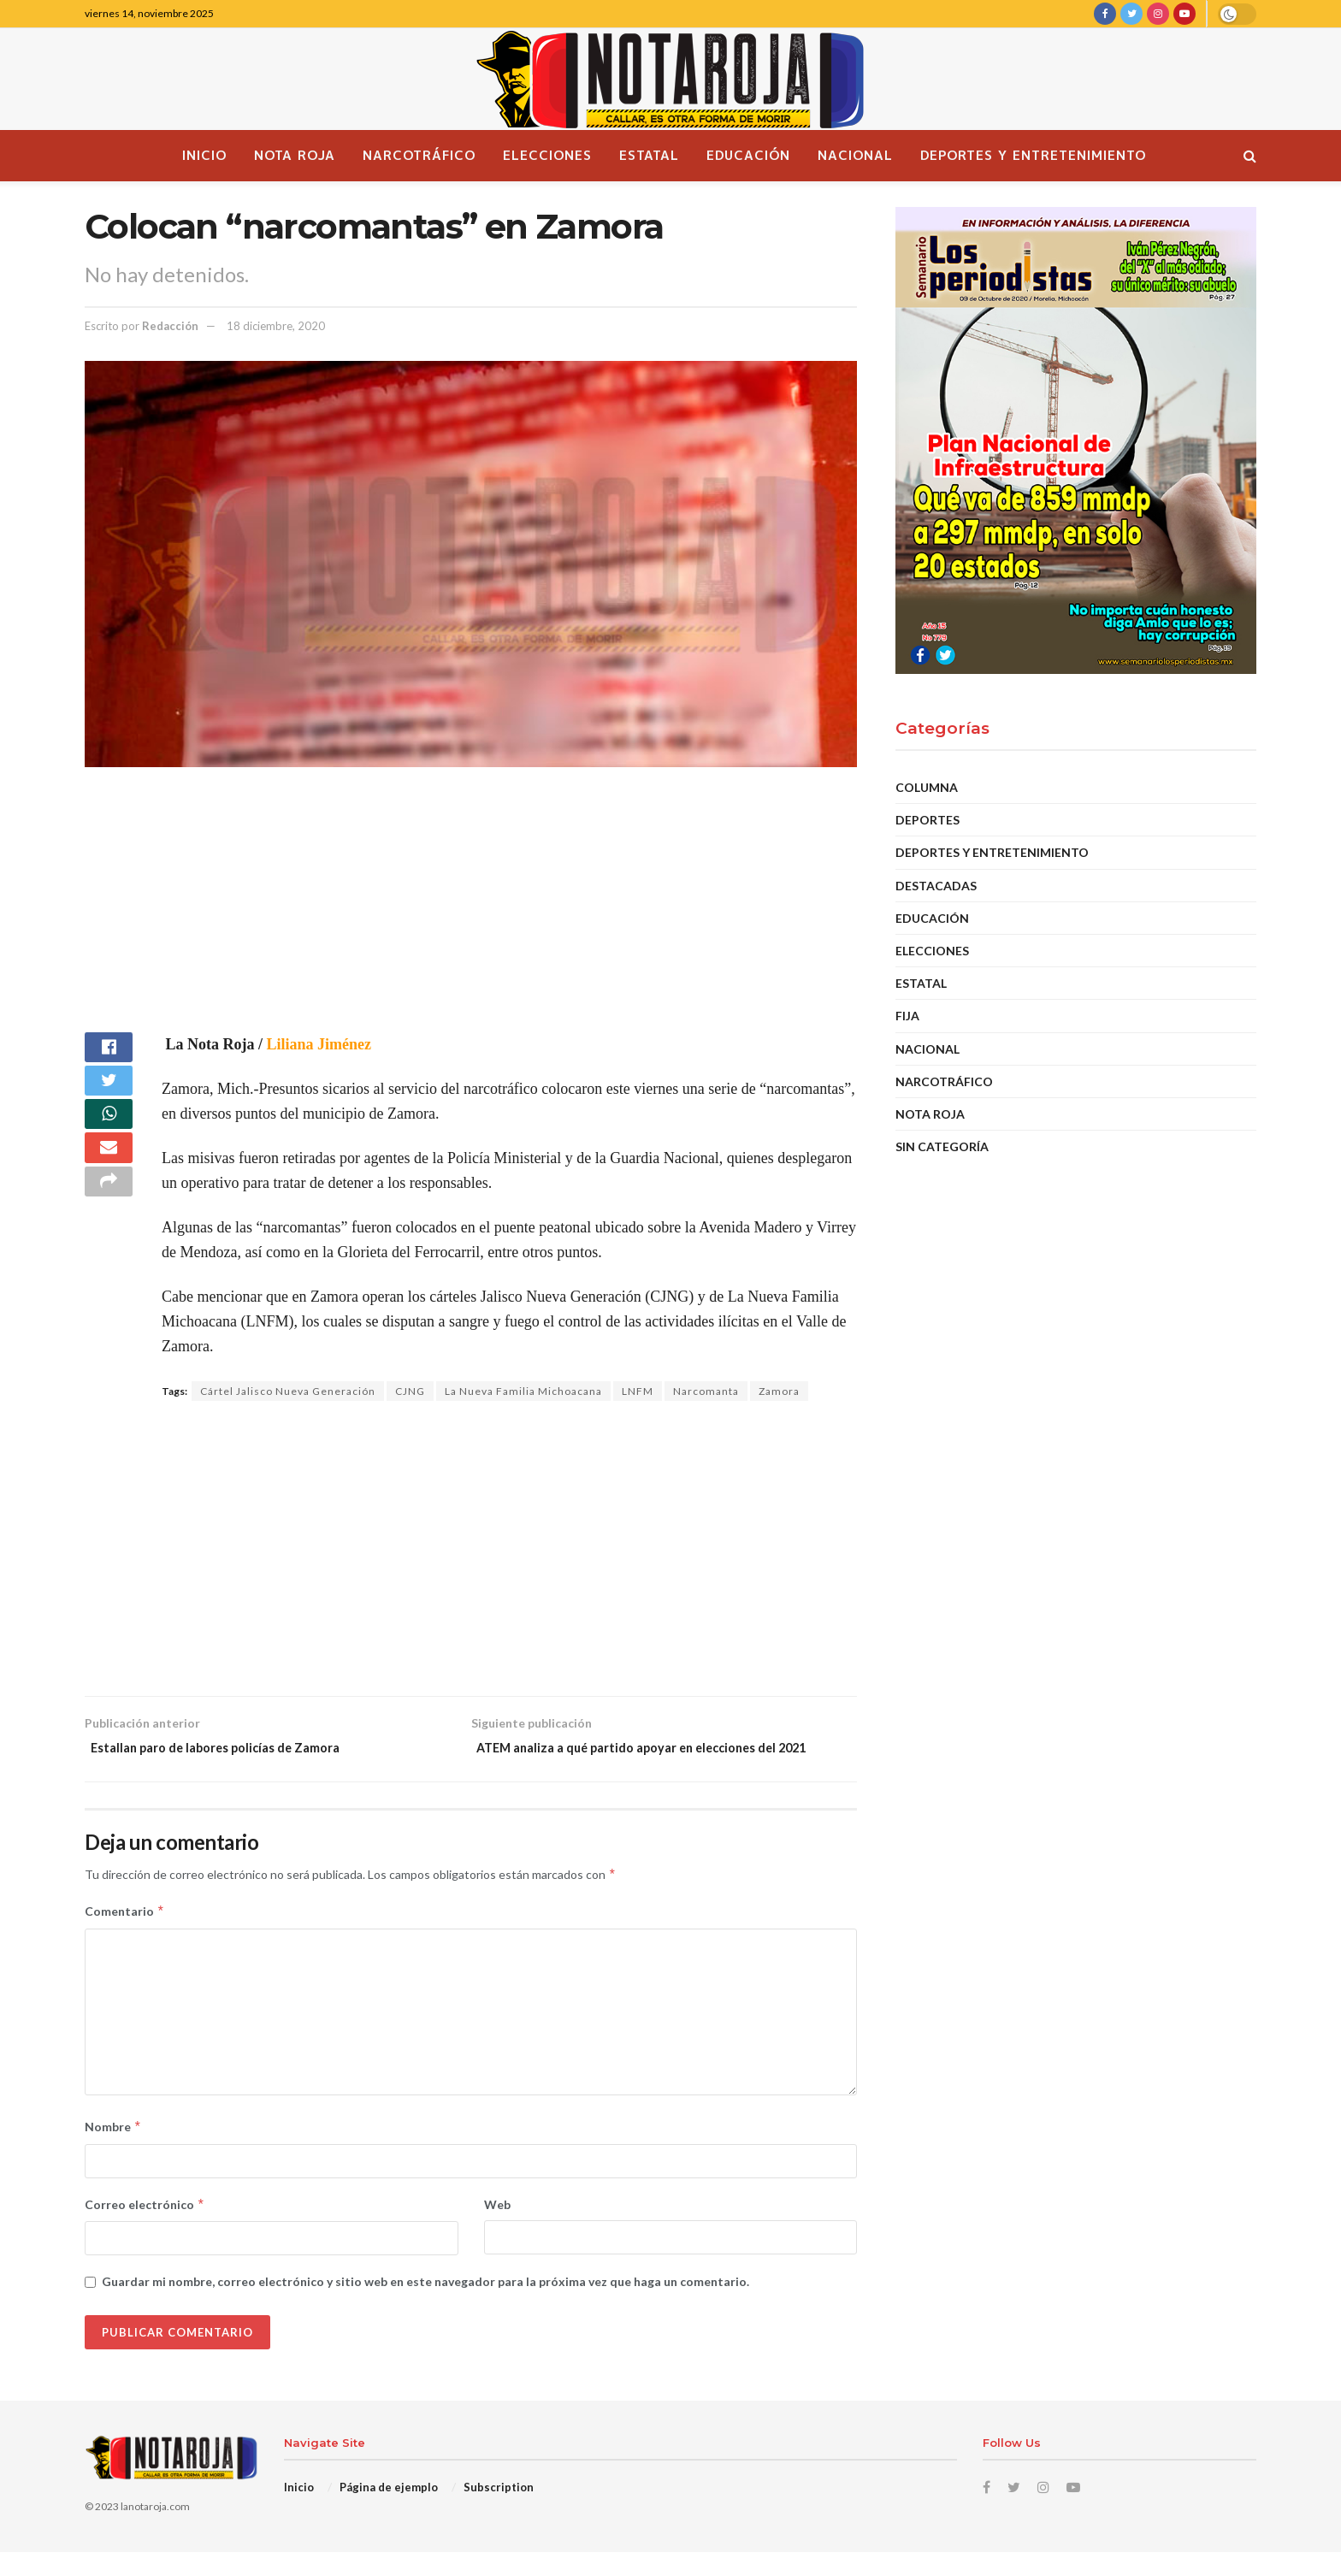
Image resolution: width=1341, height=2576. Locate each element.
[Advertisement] (471, 912)
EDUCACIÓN (932, 918)
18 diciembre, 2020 (276, 326)
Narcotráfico (419, 155)
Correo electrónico (145, 2228)
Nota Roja (294, 155)
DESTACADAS (936, 885)
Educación (748, 155)
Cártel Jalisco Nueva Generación (287, 1391)
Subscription (499, 2510)
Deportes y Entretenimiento (1033, 155)
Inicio (204, 155)
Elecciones (547, 155)
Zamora (779, 1391)
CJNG (410, 1391)
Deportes (927, 819)
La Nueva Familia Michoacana (523, 1391)
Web (497, 2227)
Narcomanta (706, 1391)
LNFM (637, 1391)
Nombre (113, 2151)
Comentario (125, 1935)
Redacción (170, 326)
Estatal (649, 155)
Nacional (855, 155)
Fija (907, 1015)
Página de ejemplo (389, 2510)
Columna (926, 787)
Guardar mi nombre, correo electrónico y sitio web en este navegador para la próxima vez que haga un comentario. (425, 2305)
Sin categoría (942, 1146)
